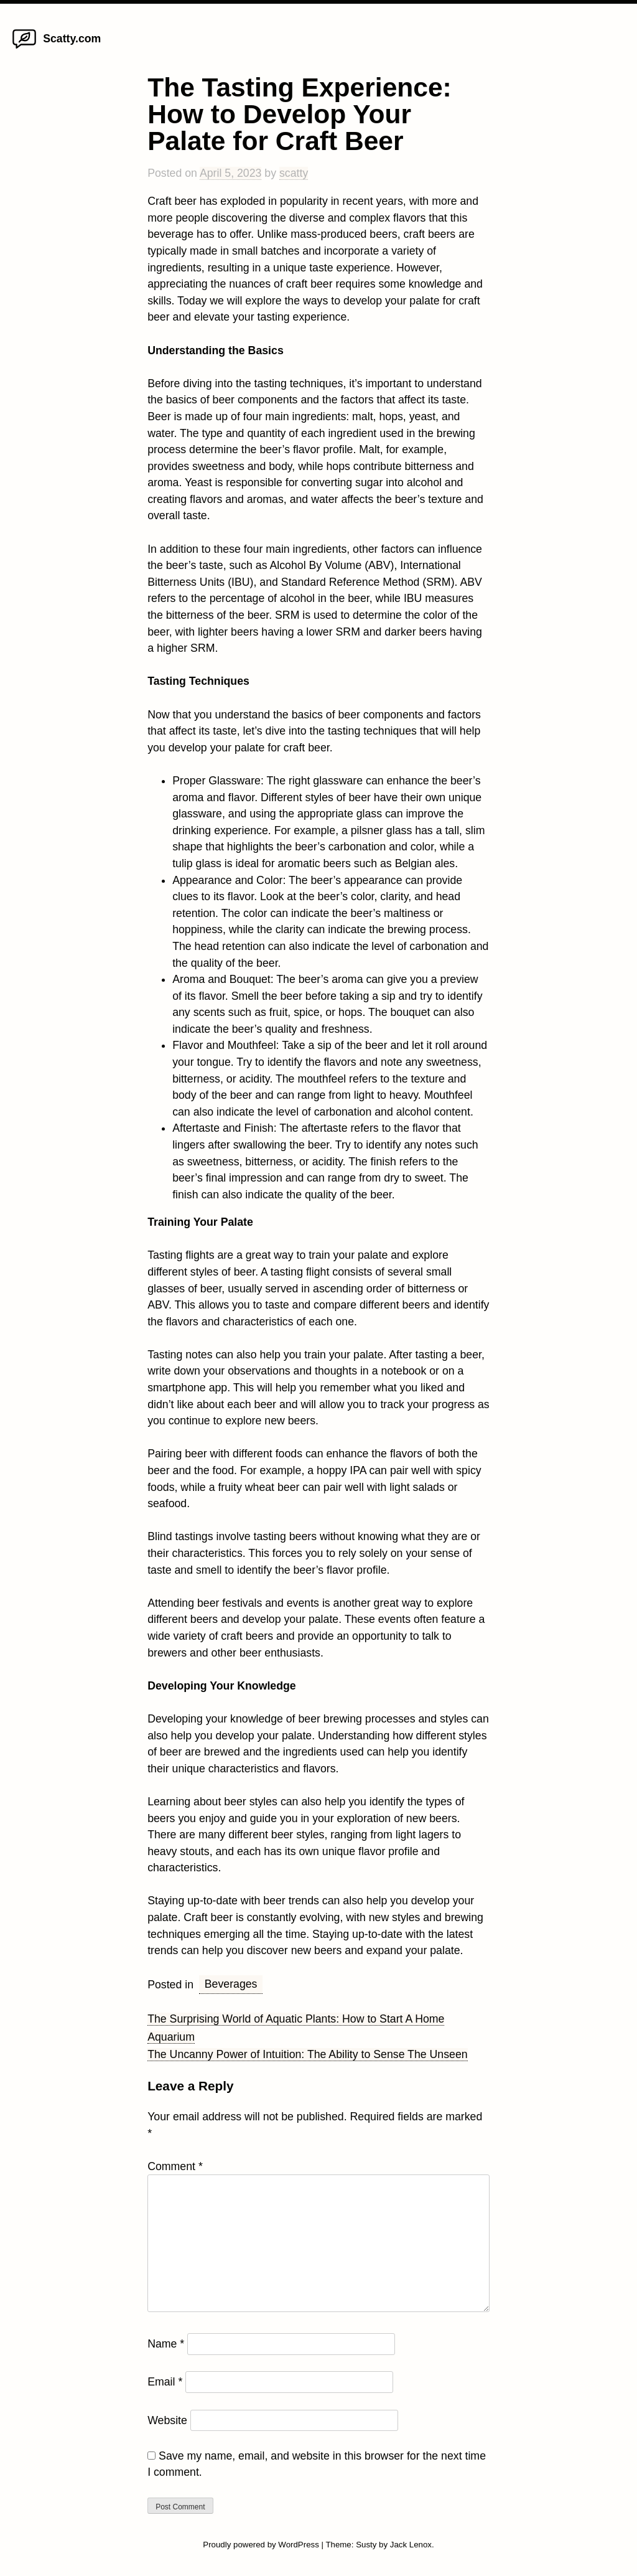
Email (164, 2382)
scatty (293, 173)
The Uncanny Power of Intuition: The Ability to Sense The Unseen (307, 2054)
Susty (366, 2544)
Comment (175, 2166)
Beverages (231, 1984)
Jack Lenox (411, 2544)
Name (165, 2344)
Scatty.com (72, 38)
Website (167, 2420)
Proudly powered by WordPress (262, 2544)
